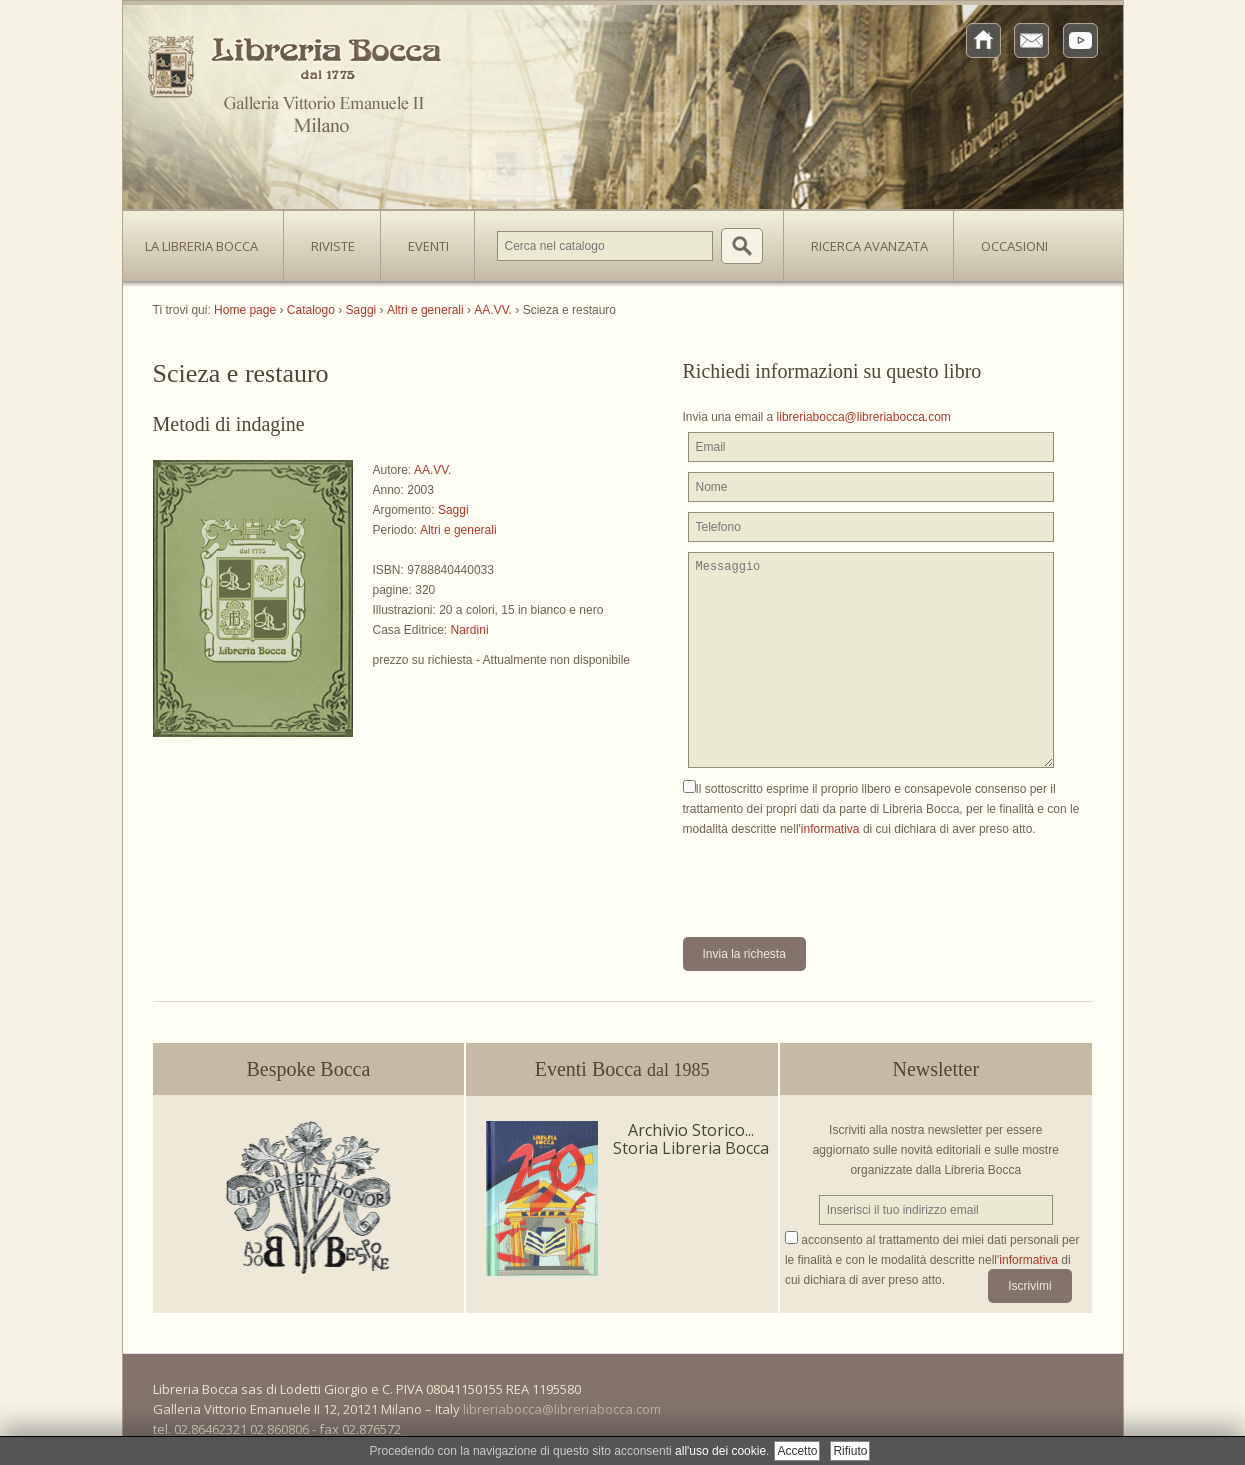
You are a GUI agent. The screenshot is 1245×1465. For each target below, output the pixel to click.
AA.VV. (433, 470)
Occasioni (1014, 246)
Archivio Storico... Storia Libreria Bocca (691, 1139)
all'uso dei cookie (720, 1451)
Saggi (453, 510)
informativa (830, 829)
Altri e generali (458, 530)
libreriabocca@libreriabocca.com (864, 417)
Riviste (328, 240)
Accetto (797, 1451)
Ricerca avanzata (869, 246)
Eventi (428, 246)
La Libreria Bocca (209, 240)
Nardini (470, 630)
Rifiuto (850, 1451)
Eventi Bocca (622, 1069)
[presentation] (835, 878)
